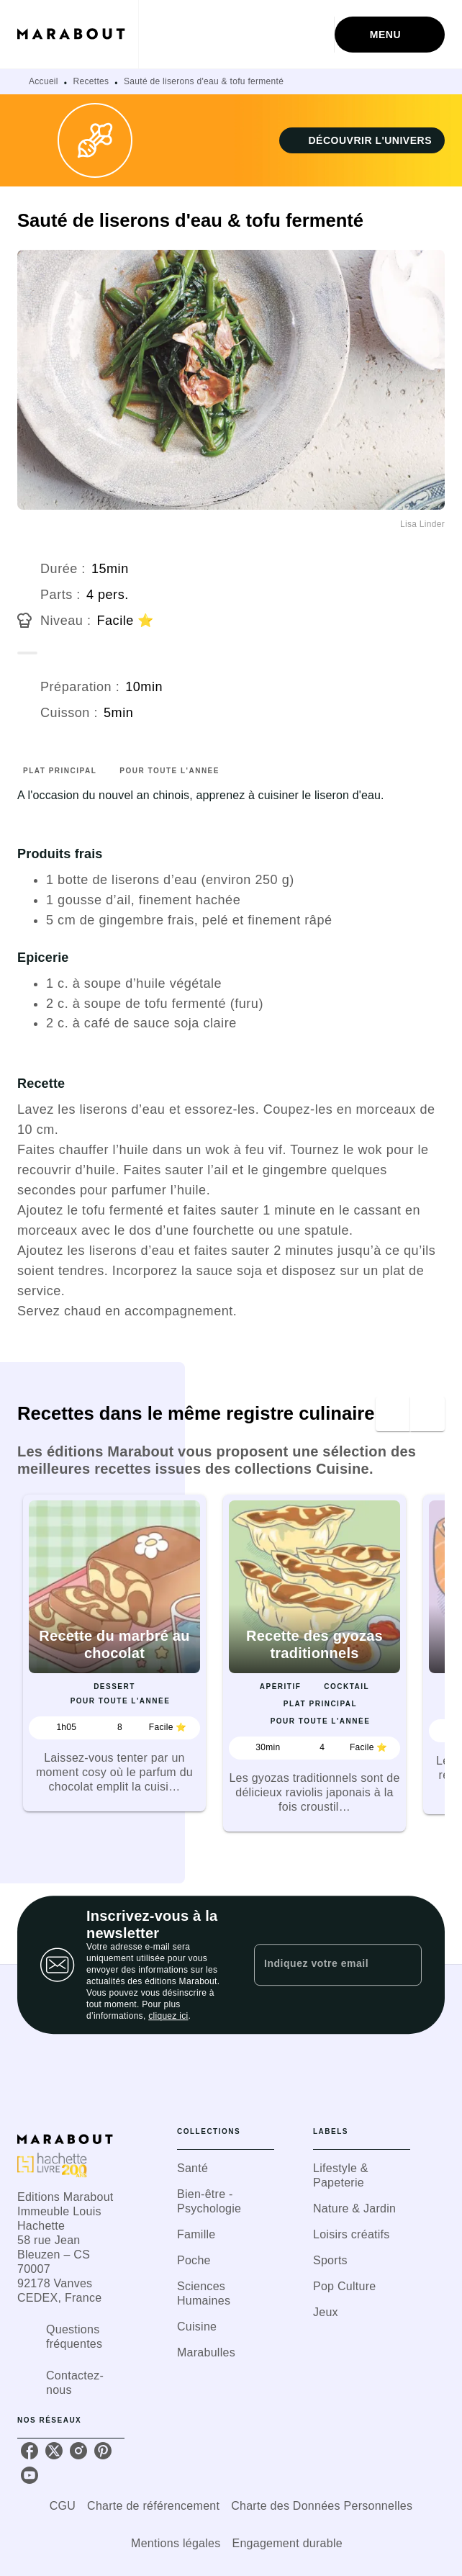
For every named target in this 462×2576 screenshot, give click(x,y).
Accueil (43, 81)
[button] (362, 140)
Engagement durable (287, 2543)
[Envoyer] (404, 1964)
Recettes (91, 81)
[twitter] (54, 2450)
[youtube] (29, 2475)
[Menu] (390, 35)
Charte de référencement (153, 2506)
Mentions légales (175, 2543)
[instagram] (78, 2450)
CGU (63, 2506)
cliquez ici (168, 2016)
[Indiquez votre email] (320, 1965)
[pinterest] (103, 2450)
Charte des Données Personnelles (321, 2506)
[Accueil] (77, 34)
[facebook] (29, 2450)
